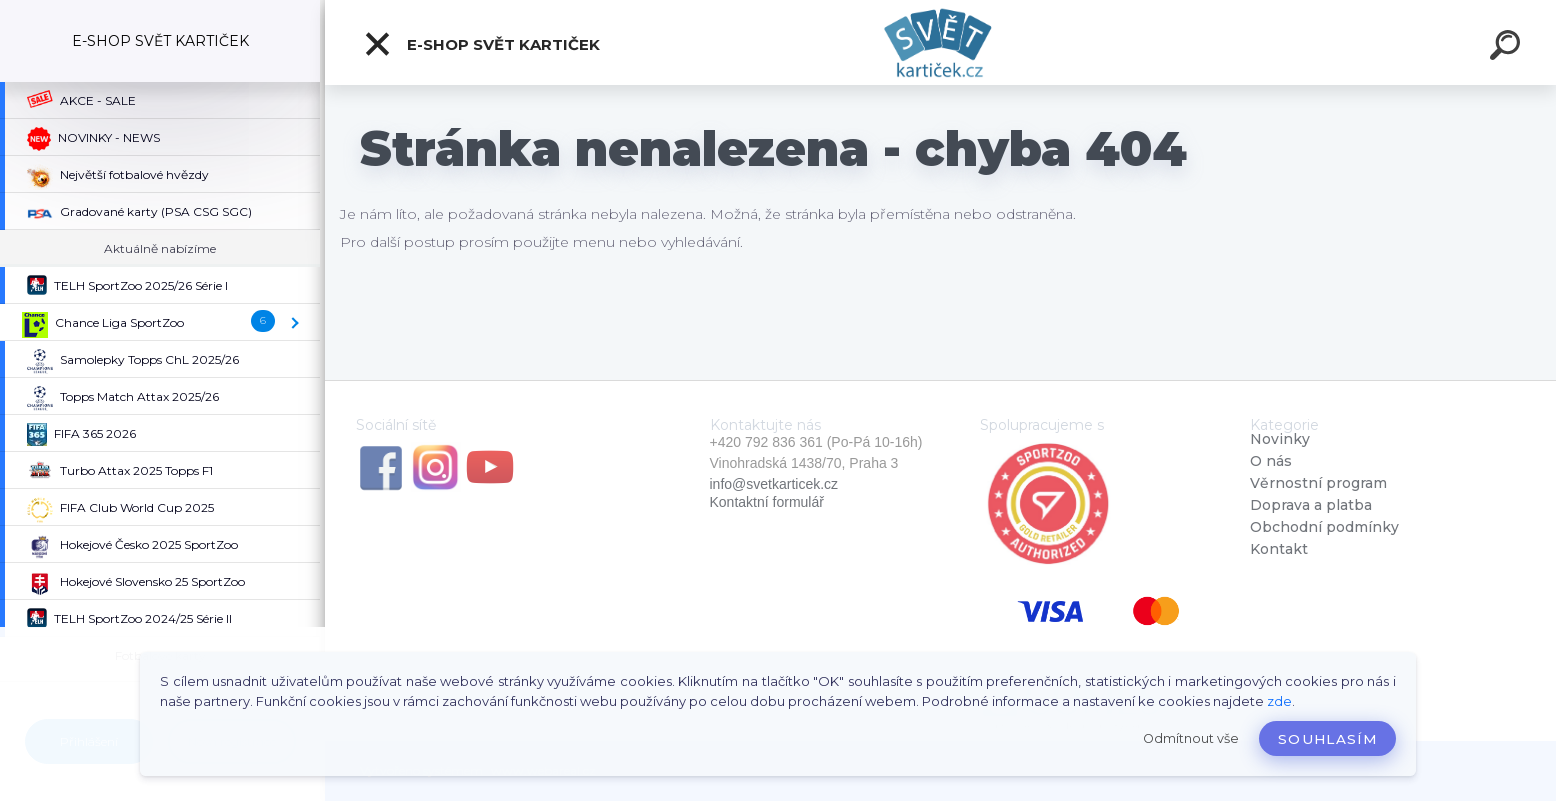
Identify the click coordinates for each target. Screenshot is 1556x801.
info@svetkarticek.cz (774, 484)
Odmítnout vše (1191, 738)
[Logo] (940, 42)
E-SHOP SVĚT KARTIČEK (481, 44)
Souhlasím (1327, 739)
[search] (1508, 48)
